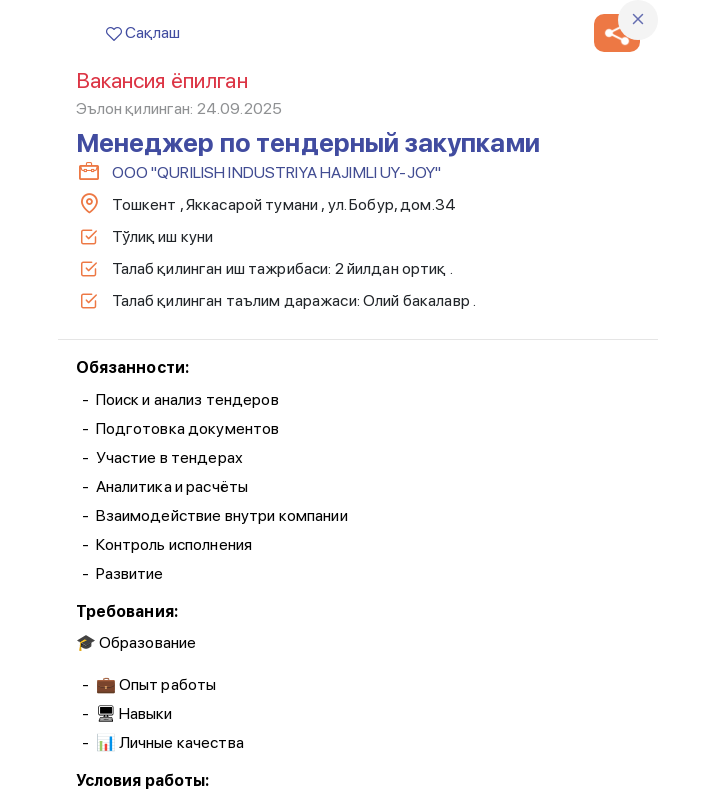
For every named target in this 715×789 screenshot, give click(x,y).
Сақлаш (143, 32)
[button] (617, 33)
